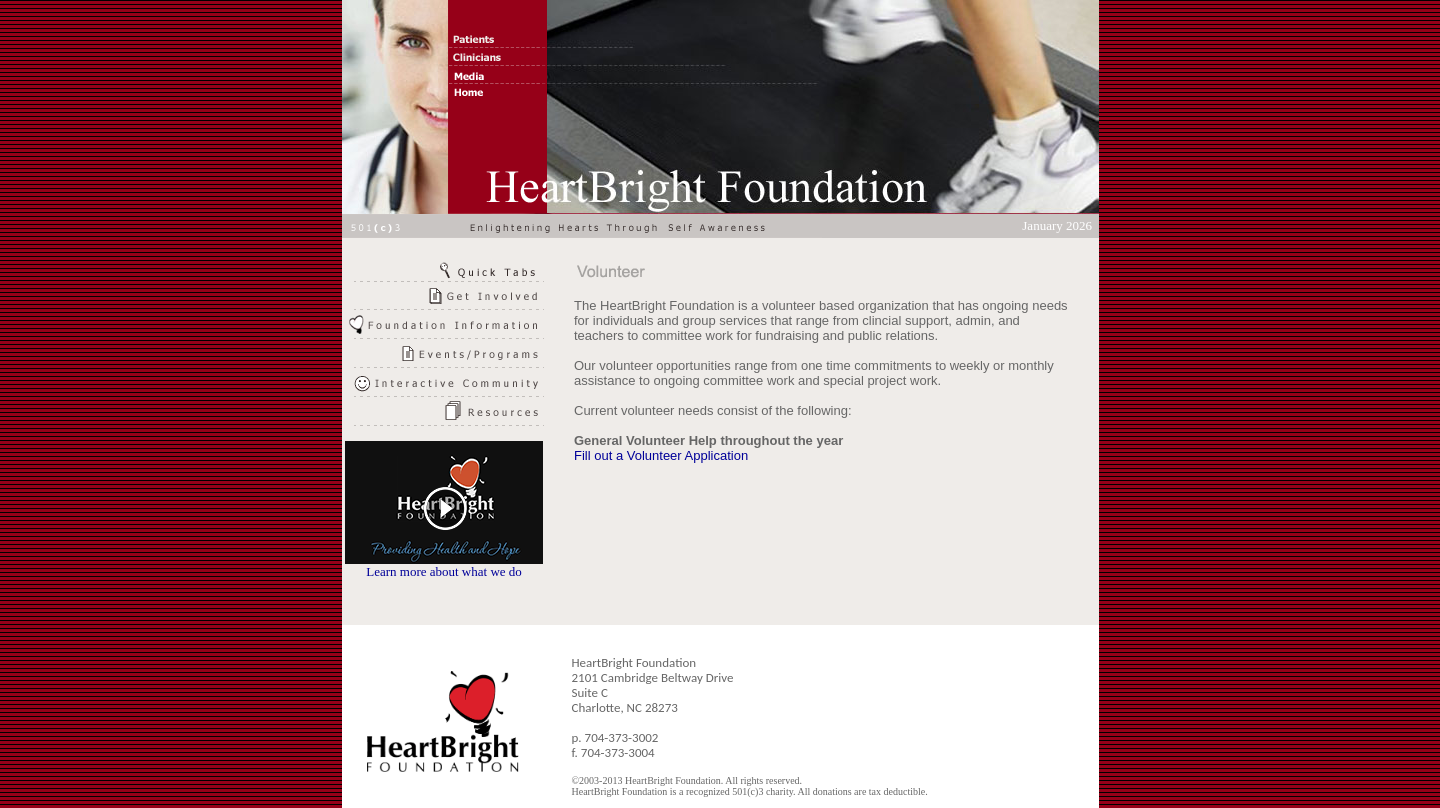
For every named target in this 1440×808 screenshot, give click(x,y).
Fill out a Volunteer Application (661, 455)
